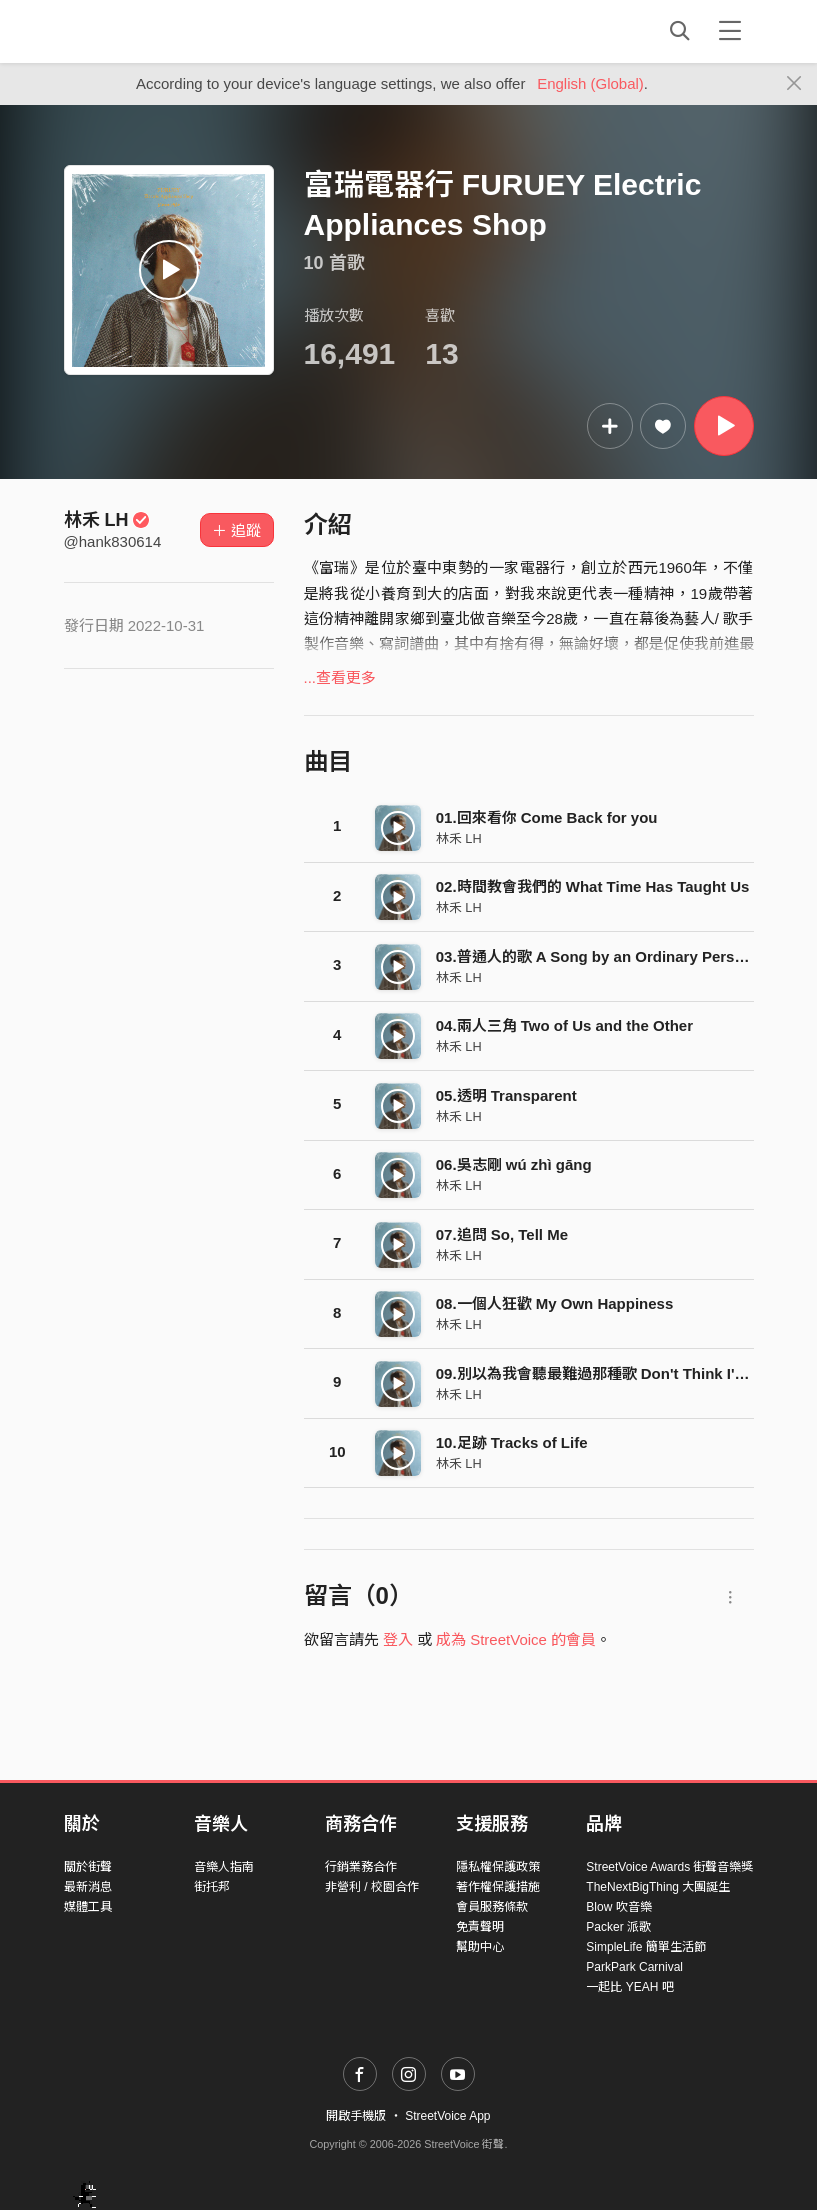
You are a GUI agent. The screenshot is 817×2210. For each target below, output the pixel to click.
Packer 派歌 (618, 1927)
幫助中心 (480, 1947)
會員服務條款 (492, 1907)
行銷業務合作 (361, 1867)
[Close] (794, 84)
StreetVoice (146, 31)
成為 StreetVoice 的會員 (516, 1639)
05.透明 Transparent (506, 1095)
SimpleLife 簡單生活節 (645, 1947)
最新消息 (88, 1887)
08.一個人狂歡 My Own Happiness (555, 1303)
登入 (398, 1639)
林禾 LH (107, 520)
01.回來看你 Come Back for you (547, 817)
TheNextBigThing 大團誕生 (658, 1887)
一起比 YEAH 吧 (629, 1987)
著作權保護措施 (498, 1887)
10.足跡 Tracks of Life (512, 1442)
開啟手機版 (356, 2116)
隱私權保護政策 (498, 1867)
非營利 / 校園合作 (372, 1887)
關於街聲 (88, 1867)
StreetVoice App (447, 2116)
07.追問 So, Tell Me (502, 1234)
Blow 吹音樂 (618, 1907)
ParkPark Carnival (634, 1967)
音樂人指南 (224, 1867)
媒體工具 (88, 1907)
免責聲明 (480, 1927)
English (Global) (590, 83)
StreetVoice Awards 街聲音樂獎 (669, 1867)
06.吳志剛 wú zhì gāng (514, 1164)
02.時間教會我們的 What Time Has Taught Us (593, 886)
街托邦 (212, 1887)
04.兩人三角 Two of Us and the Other (564, 1025)
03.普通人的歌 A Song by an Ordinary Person (594, 956)
